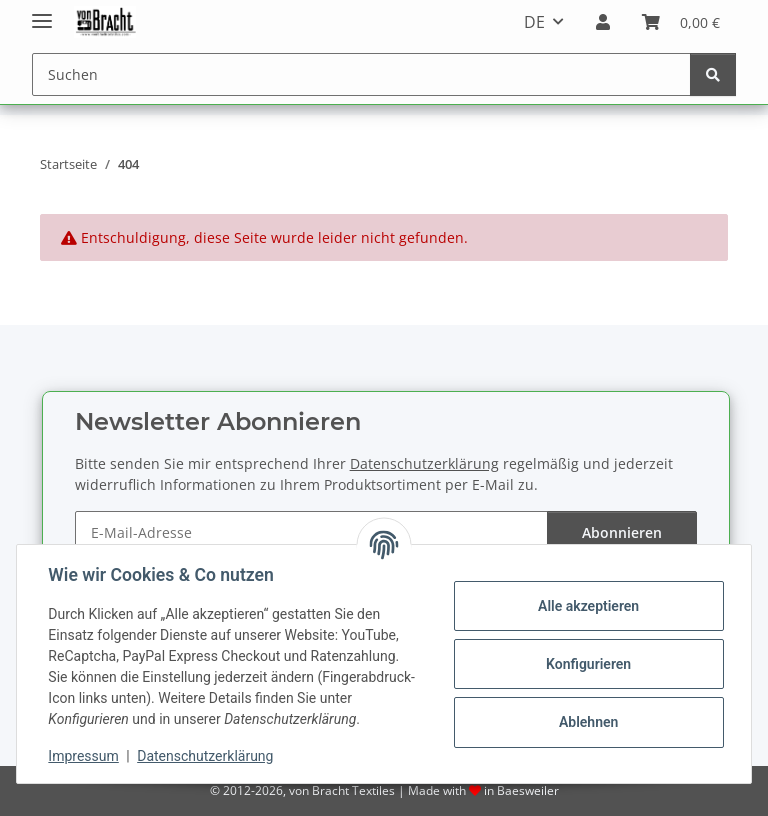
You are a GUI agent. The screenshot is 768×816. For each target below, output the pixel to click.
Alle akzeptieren (587, 606)
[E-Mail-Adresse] (311, 532)
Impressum (84, 756)
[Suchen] (361, 74)
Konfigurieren (587, 664)
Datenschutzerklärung (206, 756)
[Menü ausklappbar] (42, 12)
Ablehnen (587, 722)
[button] (603, 22)
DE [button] (534, 22)
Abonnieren (622, 532)
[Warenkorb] (681, 22)
